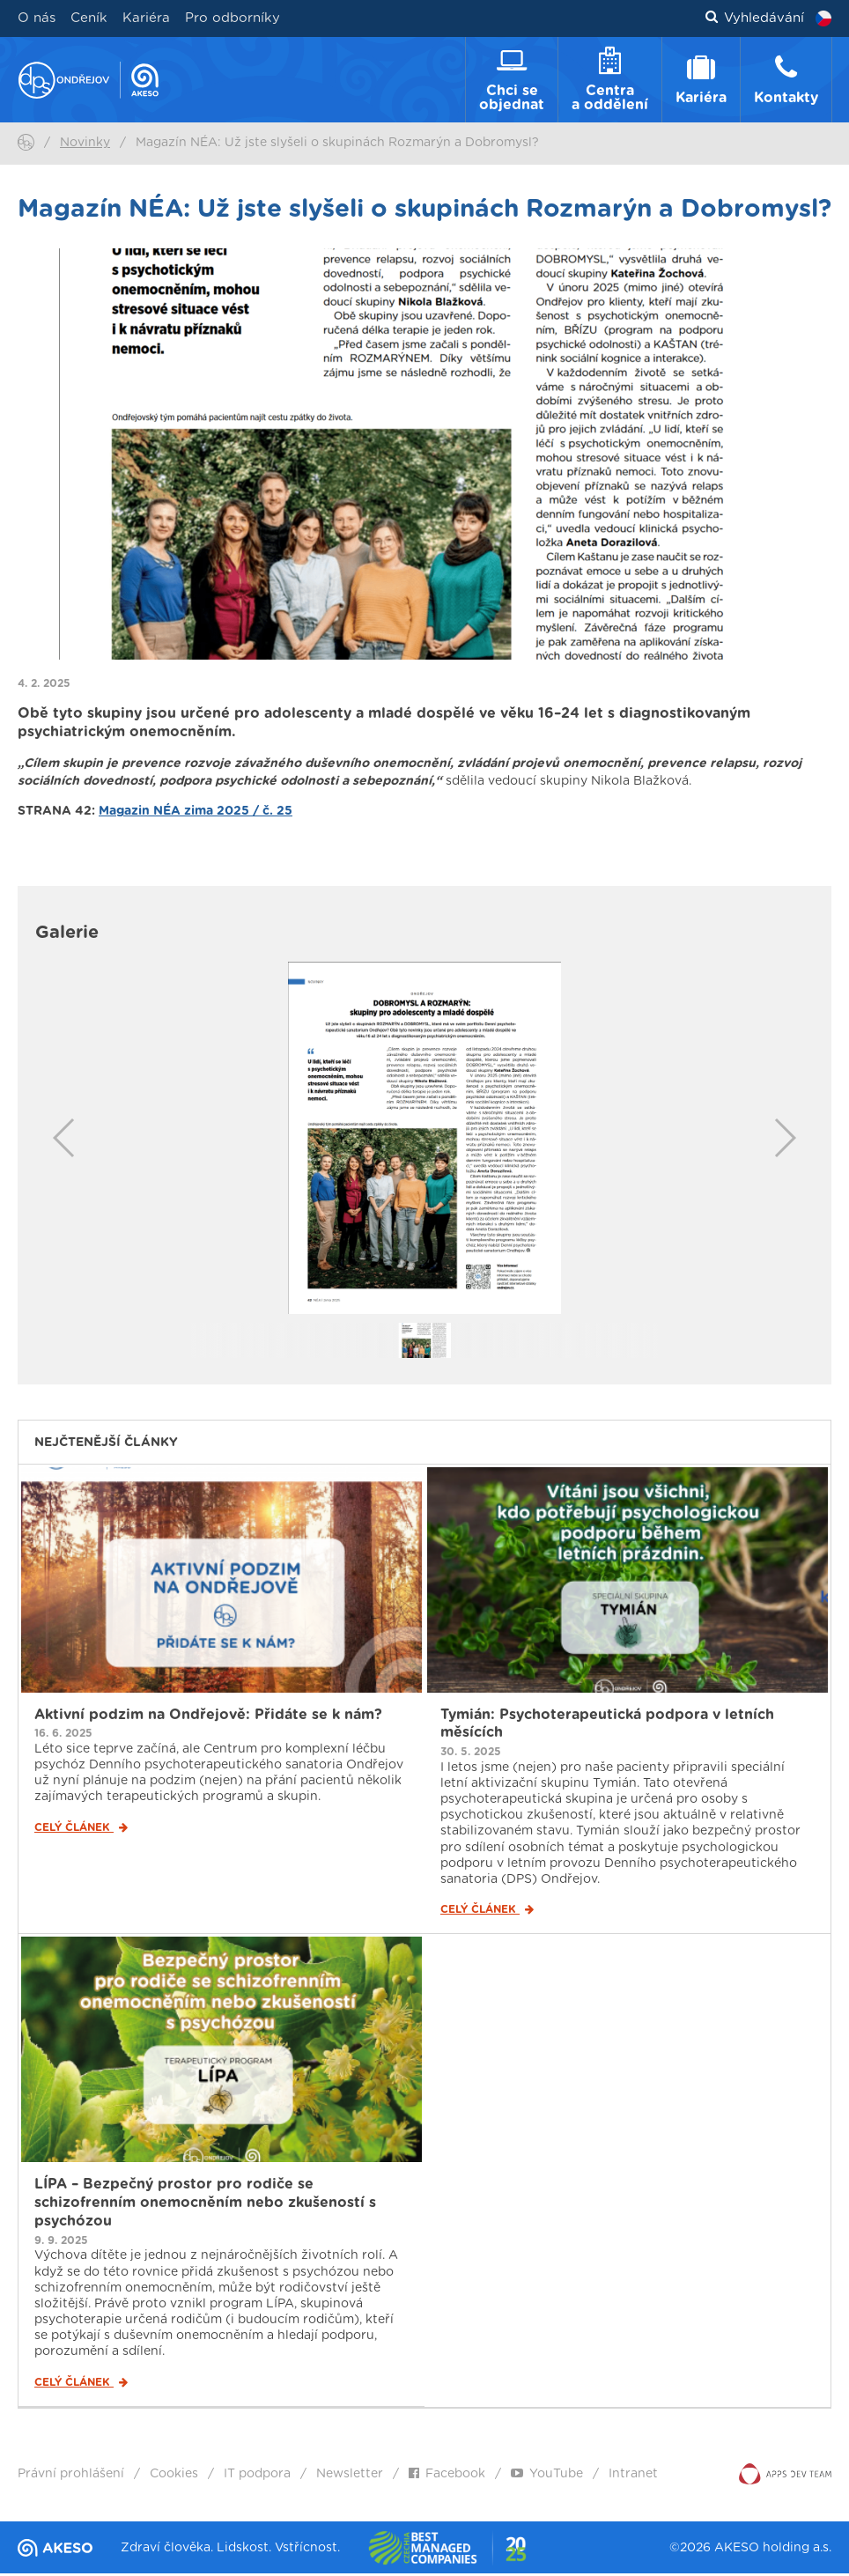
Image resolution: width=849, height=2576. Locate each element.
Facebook (447, 2476)
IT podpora (257, 2476)
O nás (36, 18)
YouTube (547, 2476)
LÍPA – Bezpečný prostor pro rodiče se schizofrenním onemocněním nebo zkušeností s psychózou (205, 2205)
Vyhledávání (755, 18)
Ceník (88, 18)
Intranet (633, 2476)
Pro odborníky (232, 18)
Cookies (174, 2476)
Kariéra (146, 18)
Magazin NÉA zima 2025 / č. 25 (195, 814)
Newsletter (349, 2476)
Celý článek (81, 1830)
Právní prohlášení (71, 2476)
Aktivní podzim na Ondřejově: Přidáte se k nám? (208, 1716)
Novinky (85, 145)
